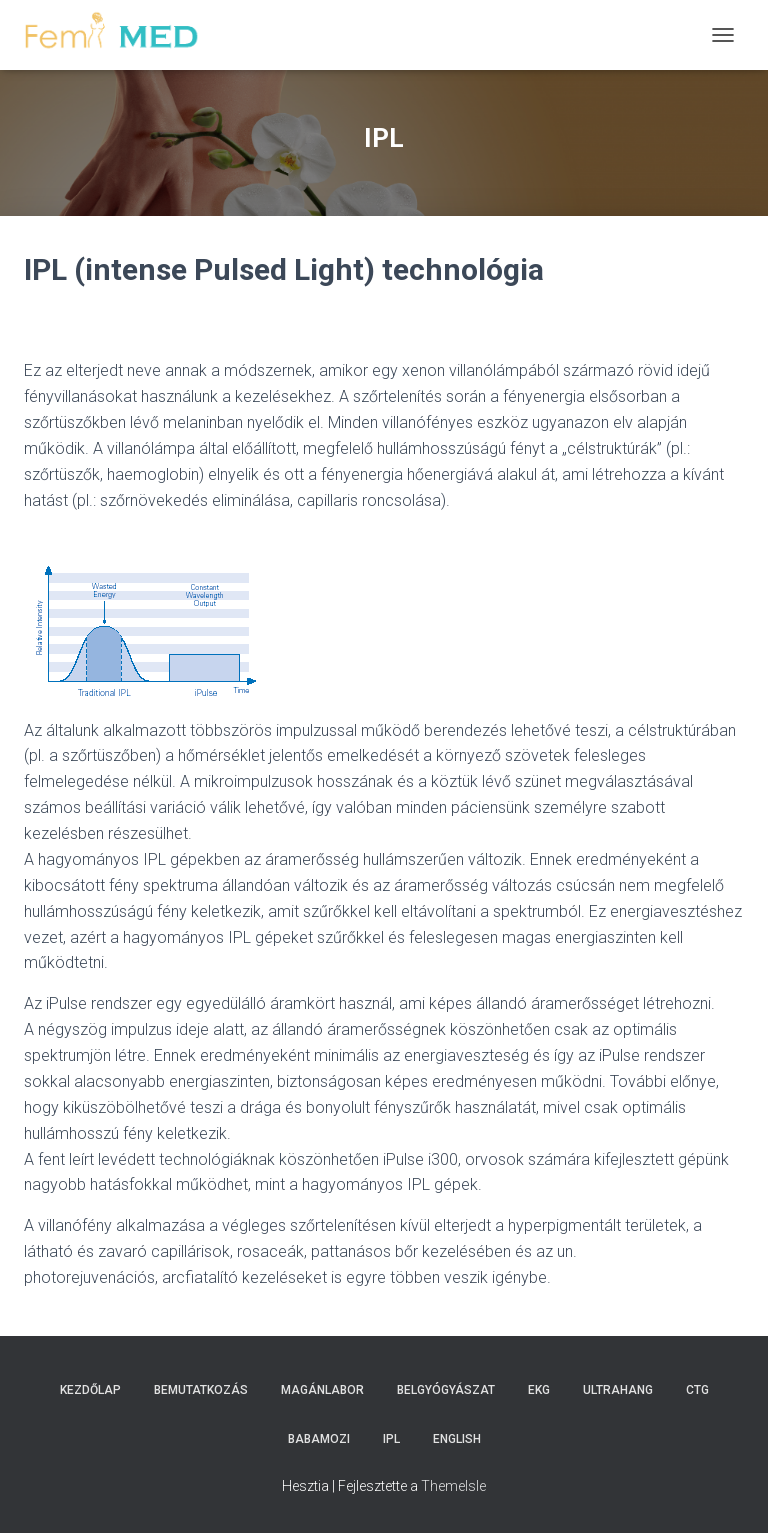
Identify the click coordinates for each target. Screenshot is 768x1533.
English (457, 1439)
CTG (697, 1390)
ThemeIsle (453, 1486)
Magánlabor (322, 1390)
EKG (539, 1390)
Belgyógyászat (446, 1390)
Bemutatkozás (201, 1390)
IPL (391, 1439)
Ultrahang (618, 1390)
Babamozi (319, 1439)
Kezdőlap (90, 1390)
